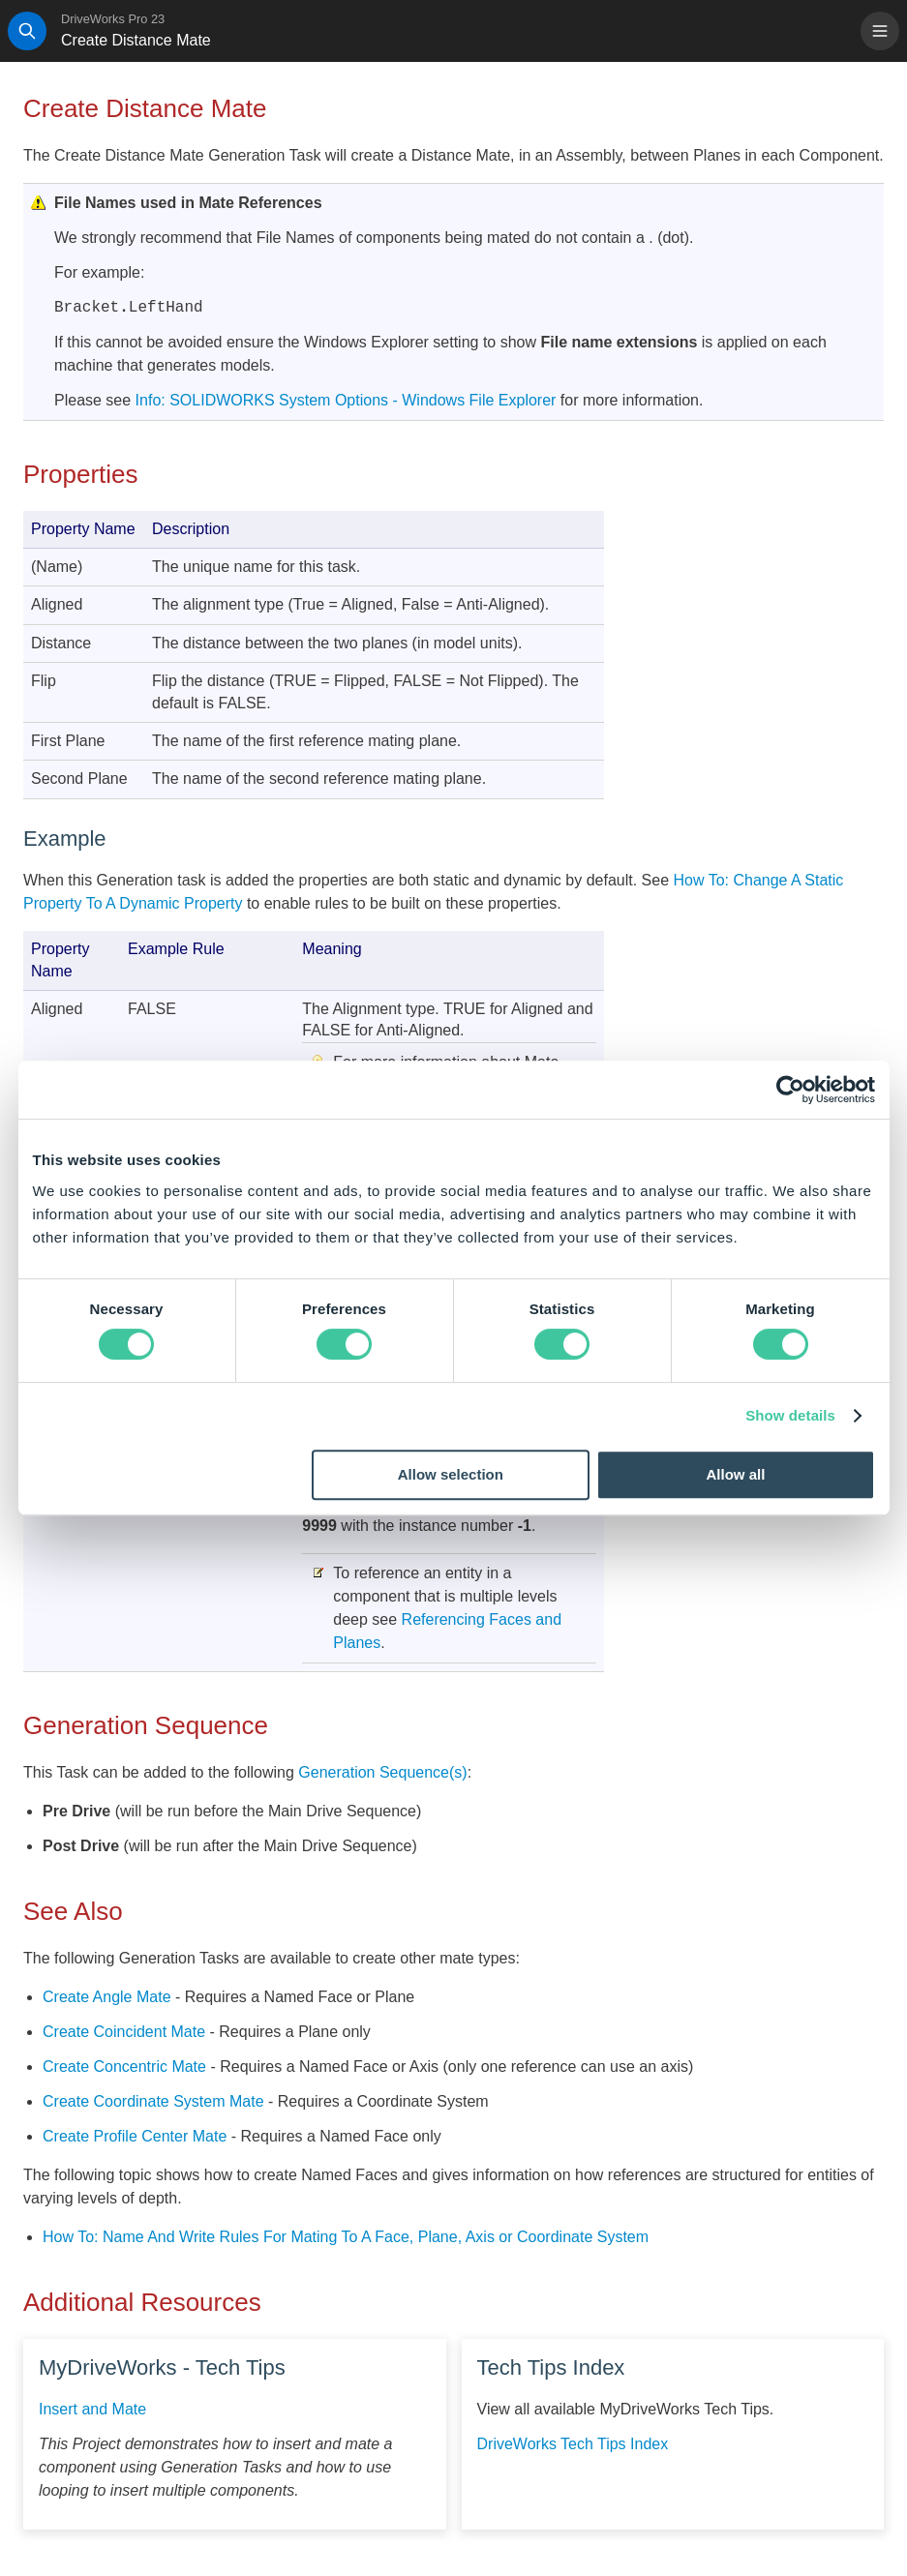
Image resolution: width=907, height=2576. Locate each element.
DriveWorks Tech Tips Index (573, 2444)
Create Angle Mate (107, 1997)
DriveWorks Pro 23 (113, 19)
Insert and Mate (92, 2409)
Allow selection (450, 1474)
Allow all (736, 1474)
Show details (790, 1415)
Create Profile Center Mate (135, 2136)
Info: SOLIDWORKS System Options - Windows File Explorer (346, 400)
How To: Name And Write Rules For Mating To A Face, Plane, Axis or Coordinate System (346, 2237)
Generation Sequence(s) (382, 1772)
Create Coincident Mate (124, 2031)
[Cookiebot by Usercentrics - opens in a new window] (790, 1089)
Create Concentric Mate (124, 2066)
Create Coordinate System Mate (153, 2101)
